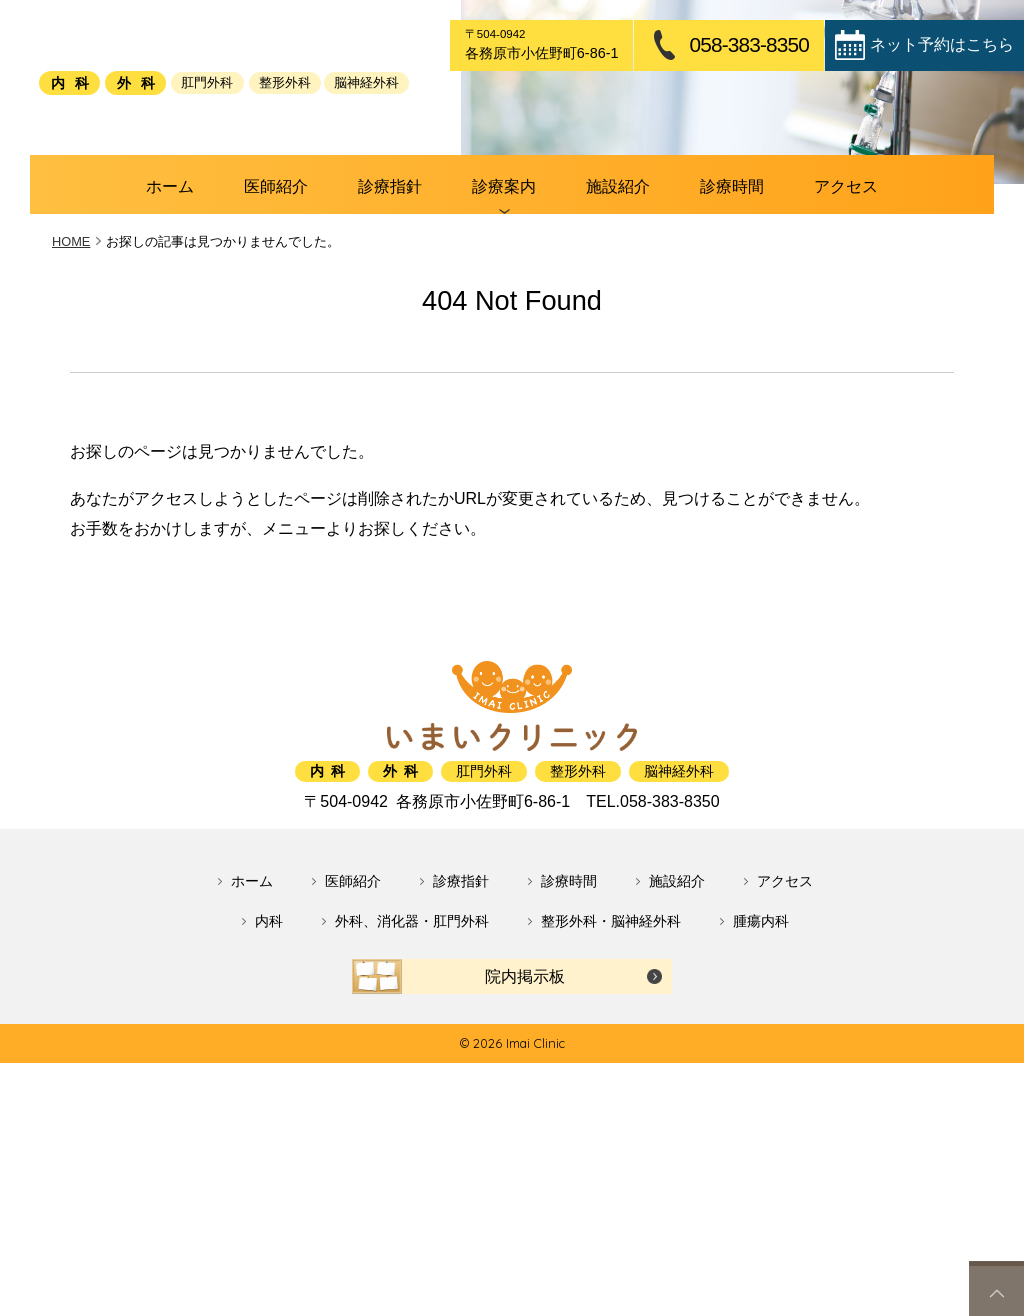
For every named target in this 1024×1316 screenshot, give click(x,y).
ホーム (240, 293)
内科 (269, 1024)
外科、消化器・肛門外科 (412, 1024)
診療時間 (685, 293)
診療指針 (414, 293)
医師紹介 (324, 293)
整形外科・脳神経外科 (611, 1024)
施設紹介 (595, 293)
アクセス (776, 293)
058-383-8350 (749, 45)
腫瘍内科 (761, 1024)
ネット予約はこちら (942, 44)
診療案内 (505, 293)
